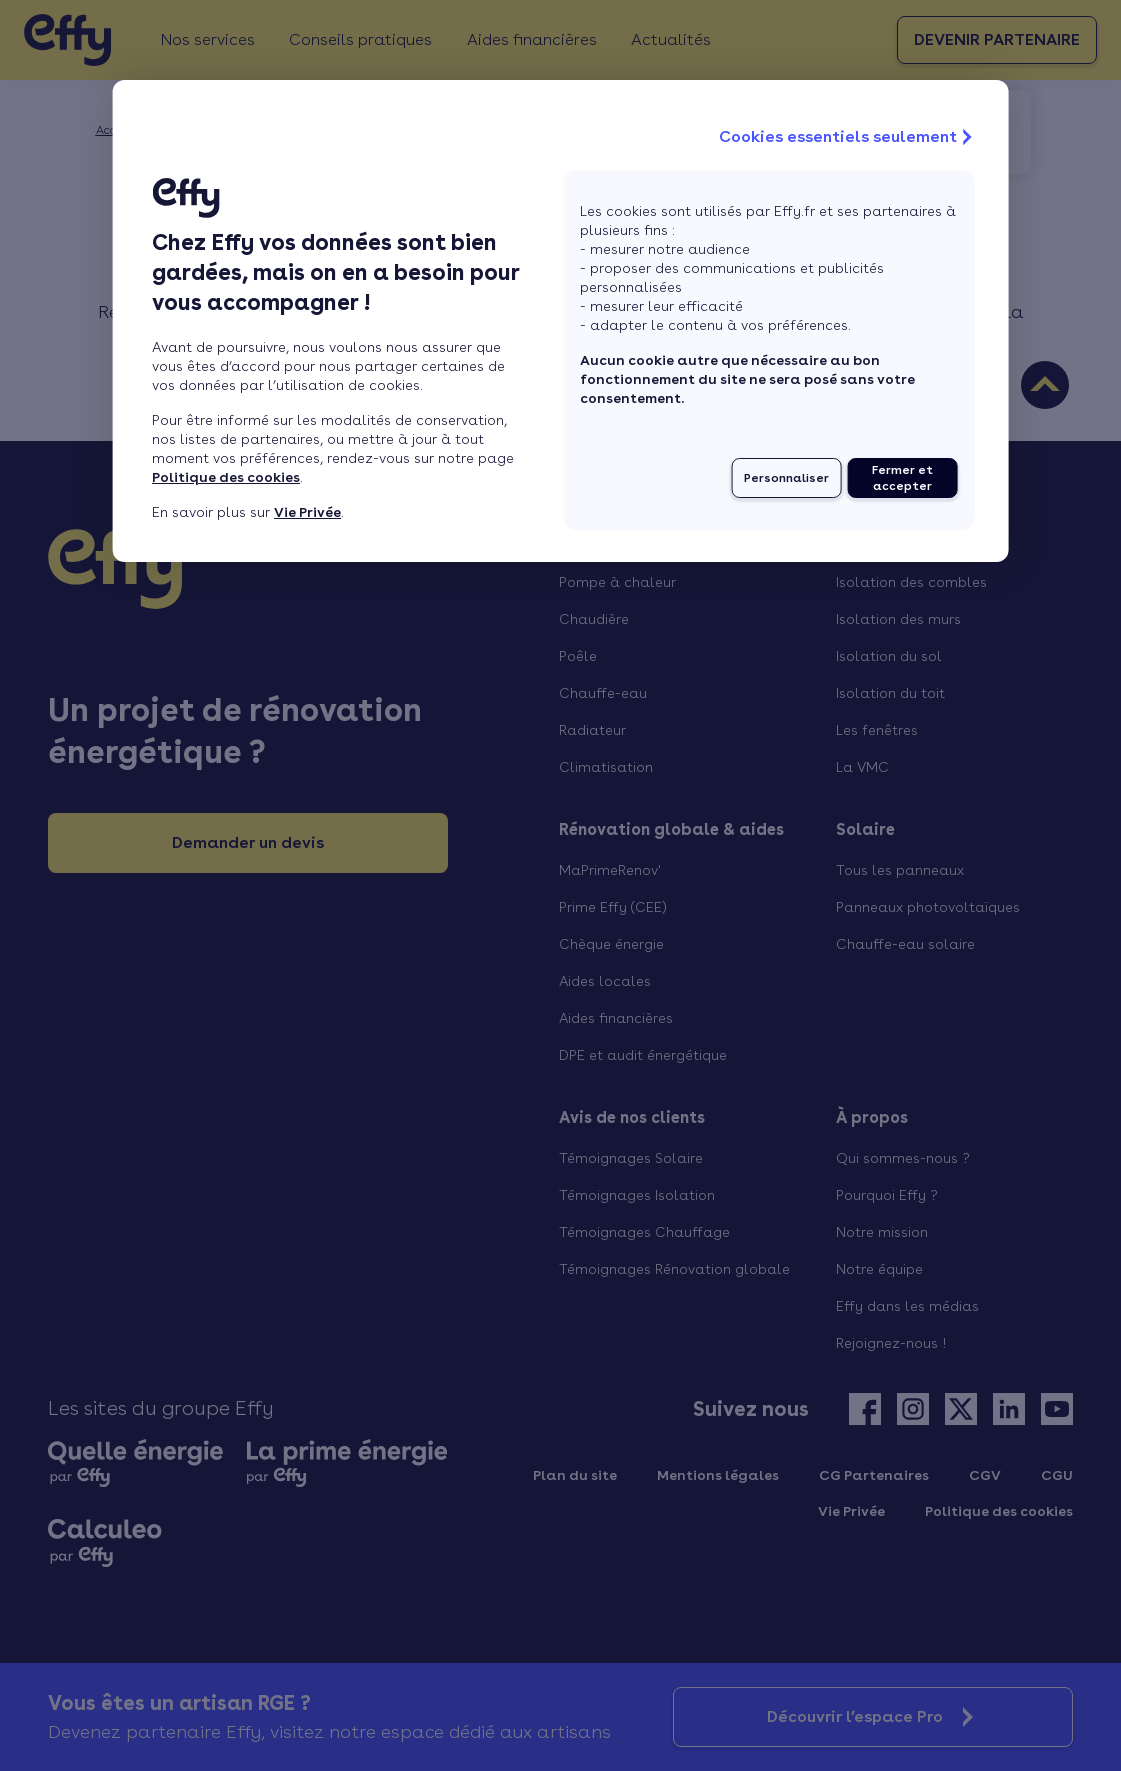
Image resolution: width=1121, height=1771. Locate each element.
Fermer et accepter (902, 478)
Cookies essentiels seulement (848, 137)
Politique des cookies (226, 477)
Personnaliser (786, 478)
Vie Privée (307, 512)
